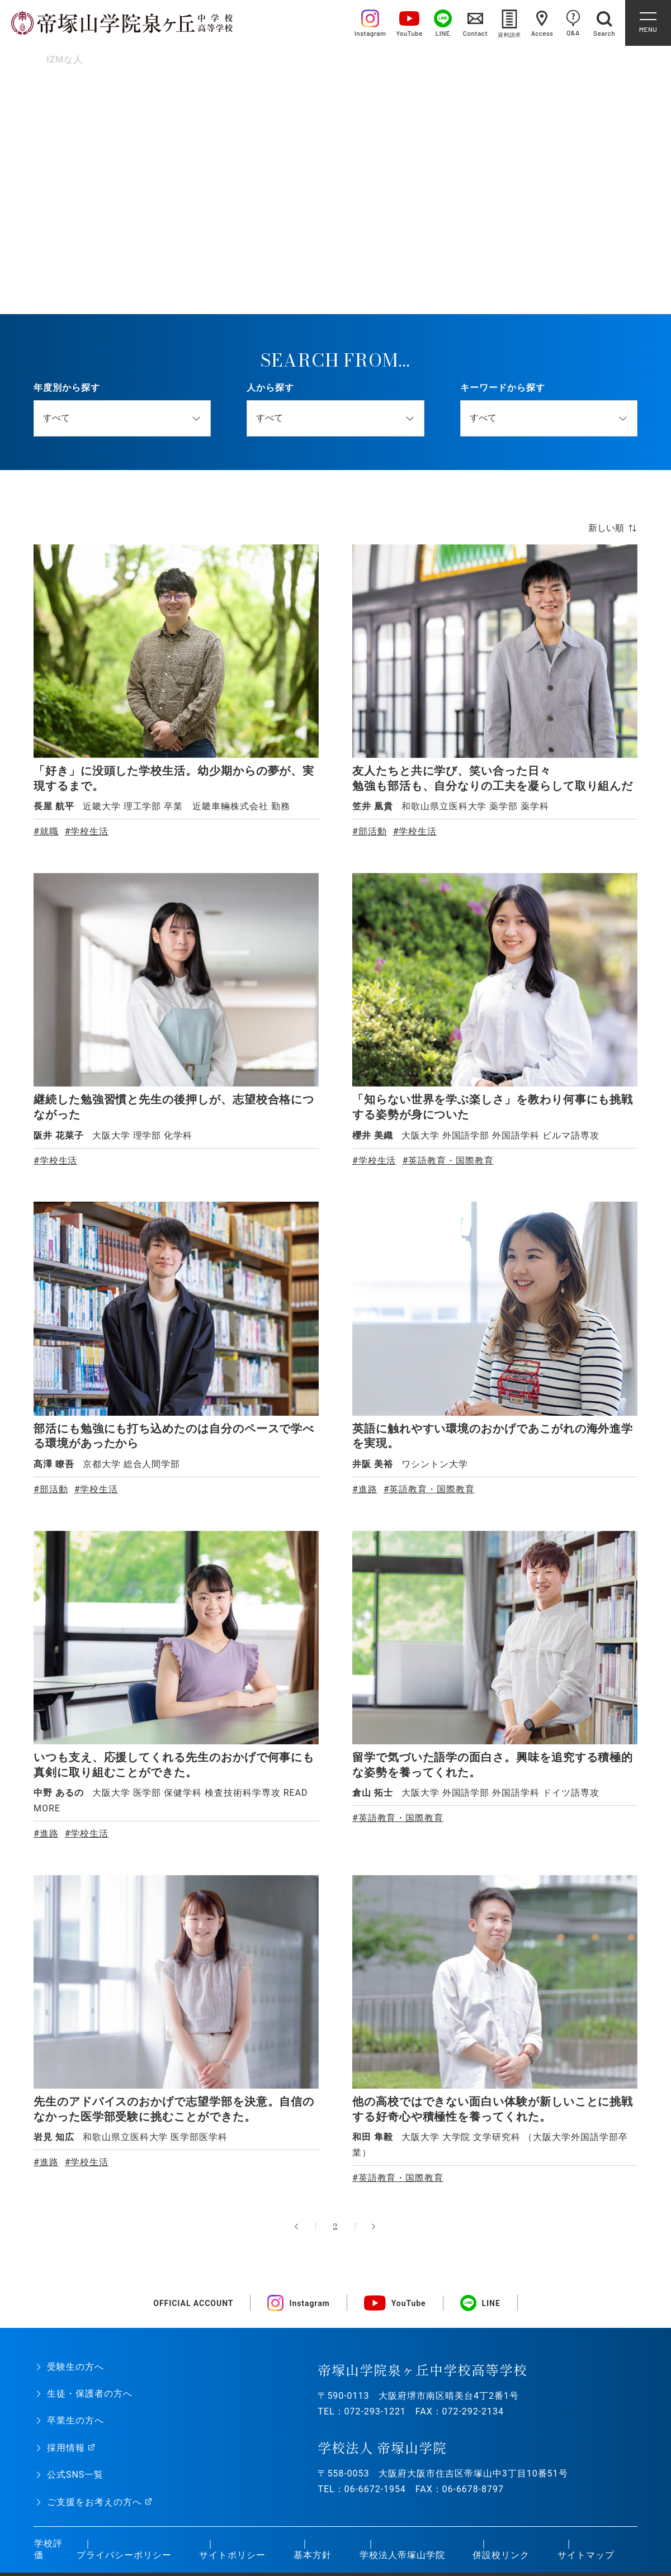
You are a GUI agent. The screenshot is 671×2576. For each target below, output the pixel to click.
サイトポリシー (232, 2552)
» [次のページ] (374, 2224)
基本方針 (312, 2552)
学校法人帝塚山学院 (402, 2552)
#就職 (46, 831)
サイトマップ (585, 2552)
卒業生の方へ (75, 2418)
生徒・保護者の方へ (90, 2391)
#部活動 (369, 831)
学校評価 (48, 2547)
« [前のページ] (296, 2224)
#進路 (364, 1487)
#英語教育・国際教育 (448, 1159)
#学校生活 (87, 831)
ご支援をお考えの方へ (94, 2499)
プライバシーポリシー (123, 2552)
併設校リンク (500, 2552)
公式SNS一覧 (75, 2472)
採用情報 (66, 2445)
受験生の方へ (75, 2364)
